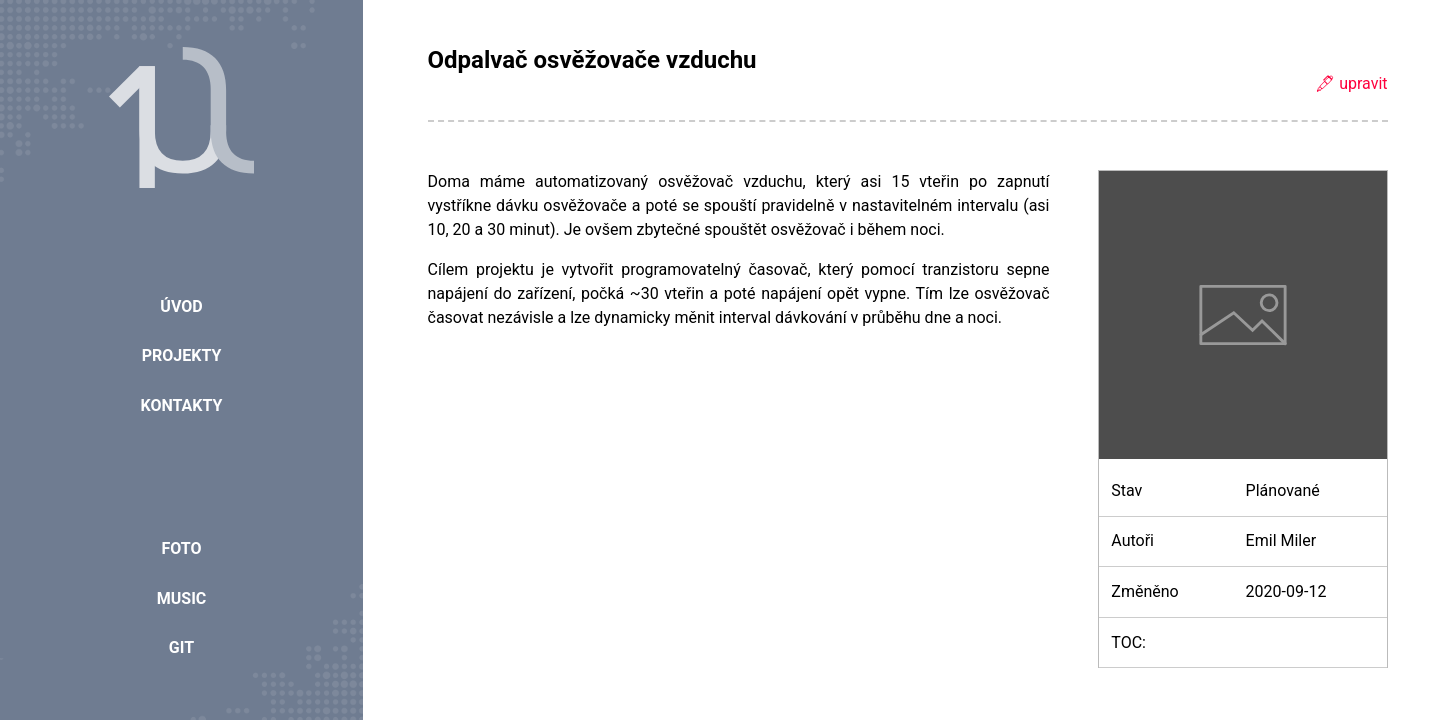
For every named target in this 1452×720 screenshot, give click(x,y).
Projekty (182, 355)
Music (182, 598)
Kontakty (182, 405)
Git (181, 647)
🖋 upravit (1351, 83)
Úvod (181, 306)
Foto (181, 548)
